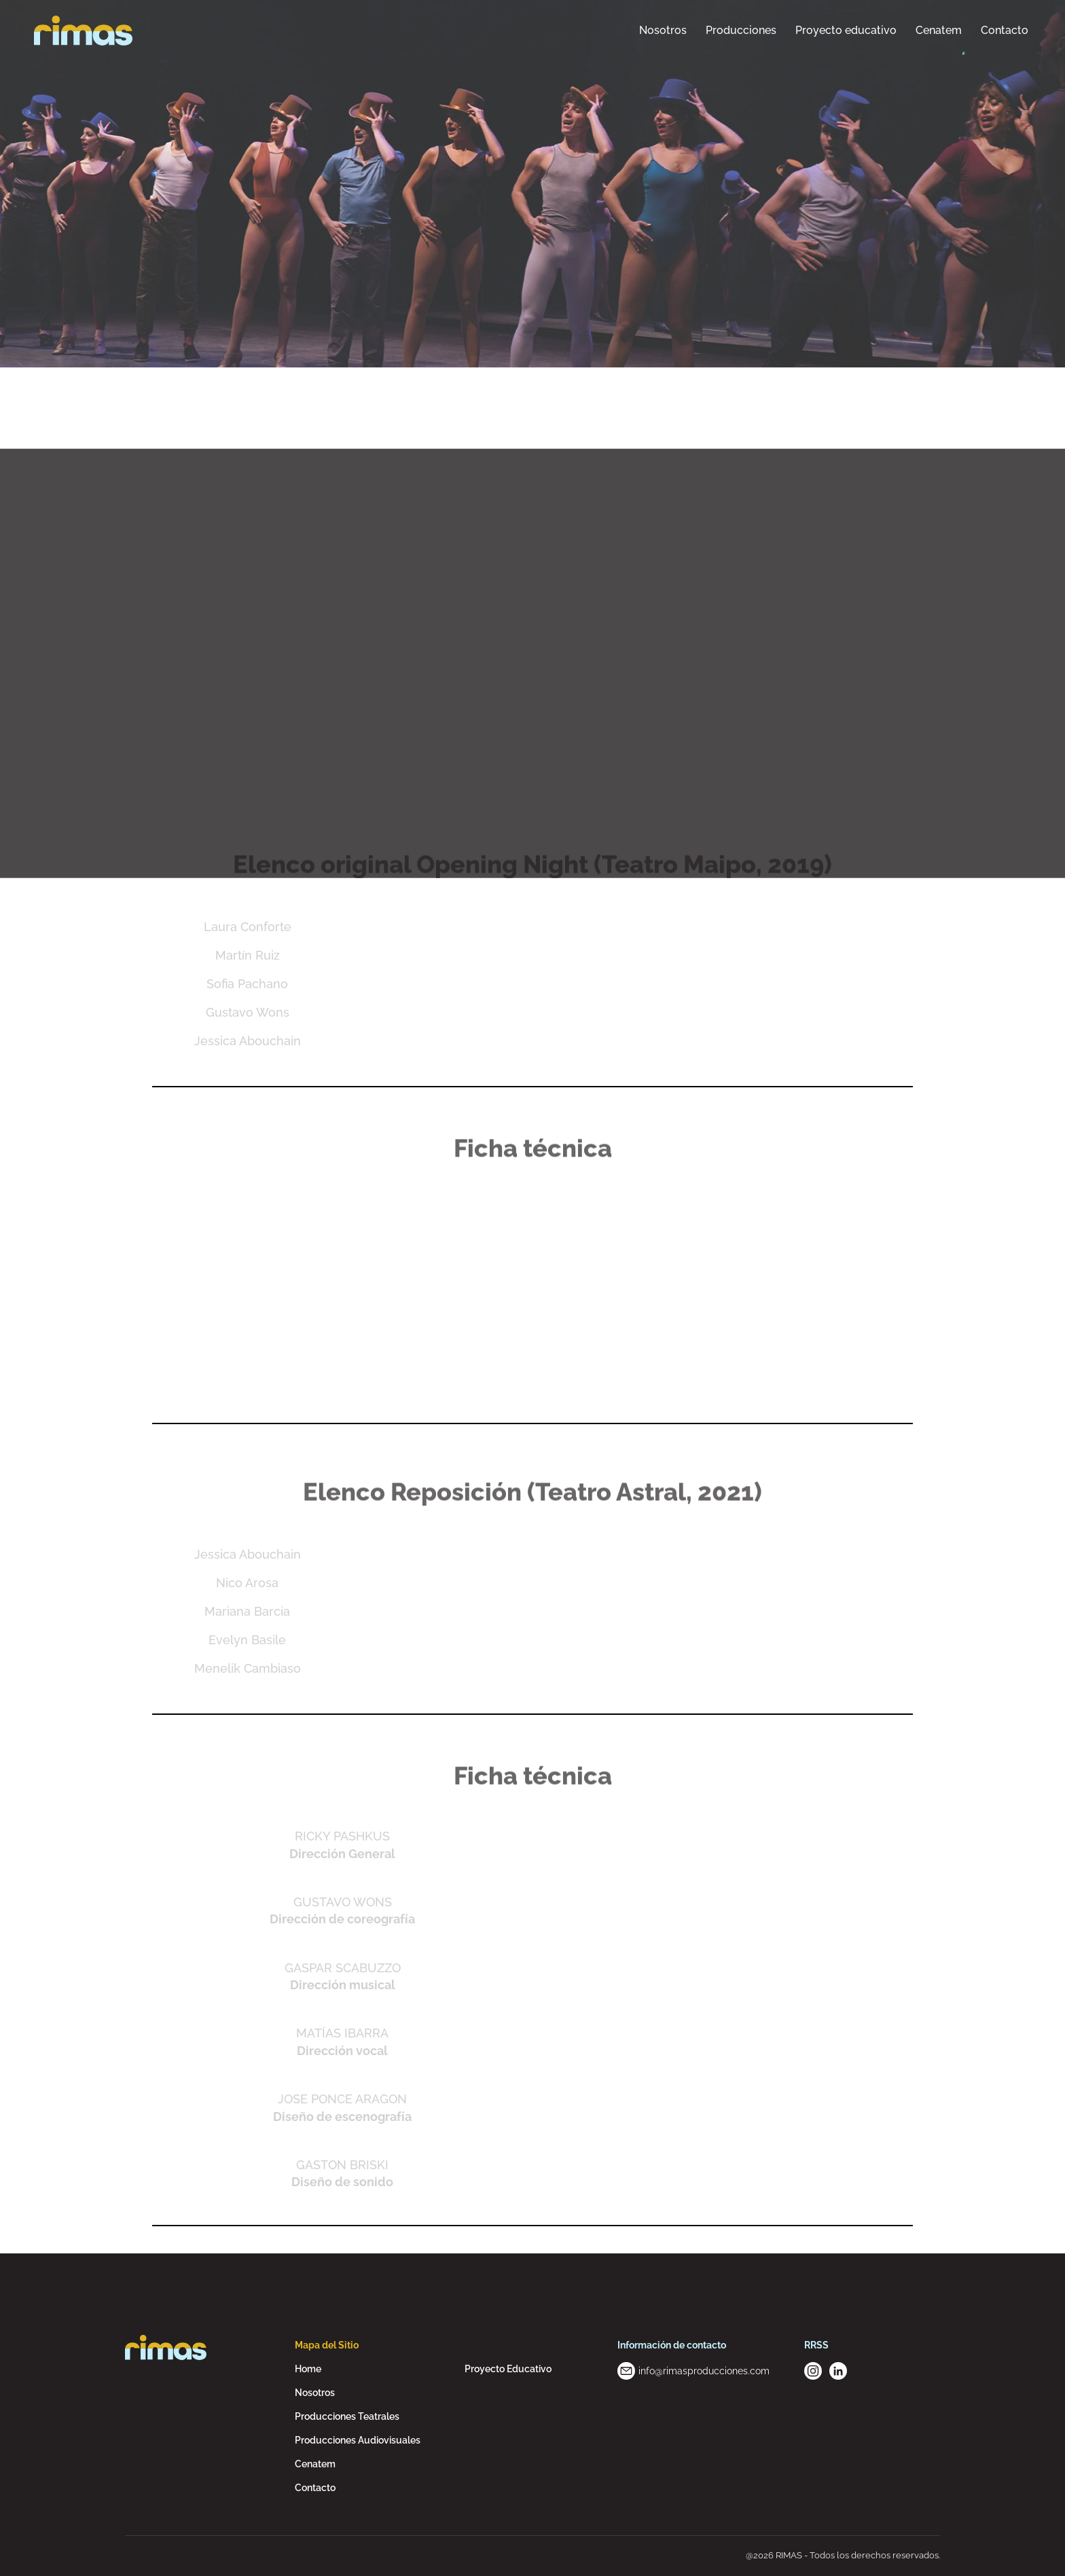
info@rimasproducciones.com (704, 2370)
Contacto (315, 2487)
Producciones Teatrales (347, 2416)
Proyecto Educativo (508, 2368)
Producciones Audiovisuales (357, 2440)
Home (308, 2368)
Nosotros (315, 2392)
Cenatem (315, 2464)
